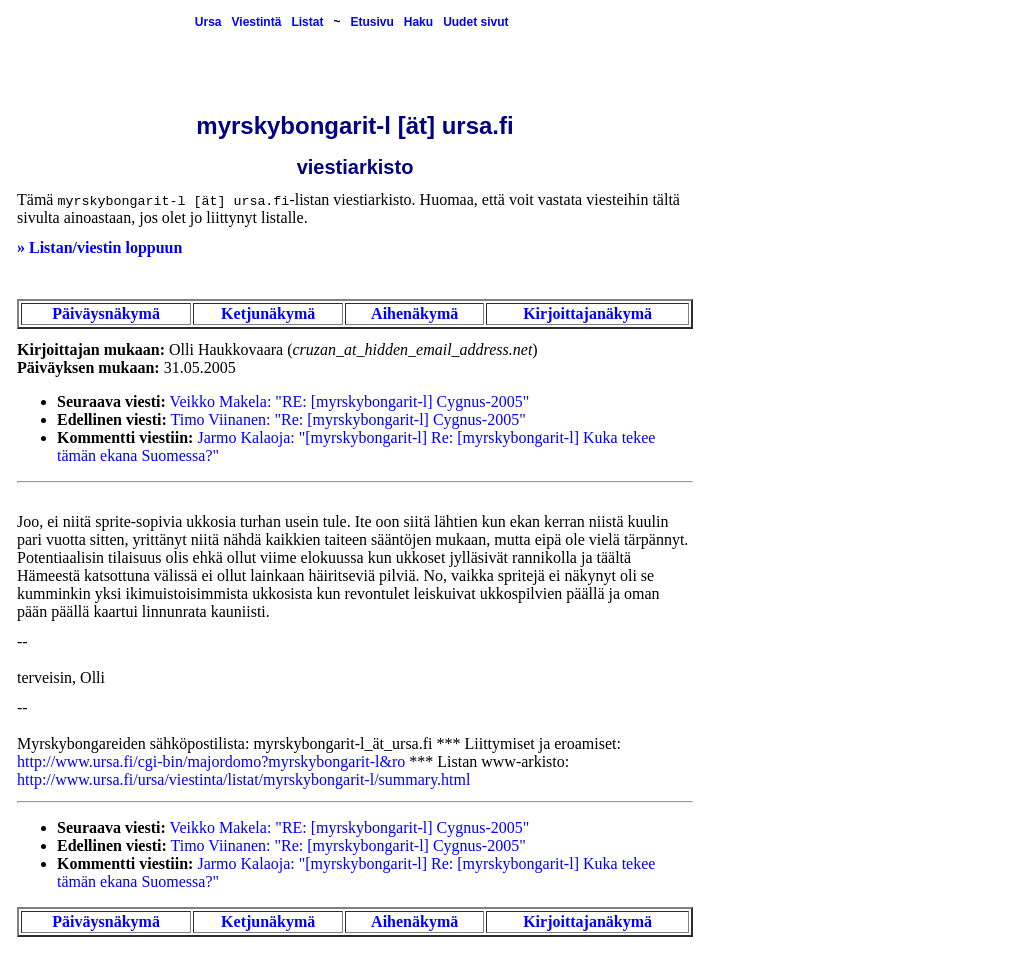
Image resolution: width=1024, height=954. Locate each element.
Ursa (208, 22)
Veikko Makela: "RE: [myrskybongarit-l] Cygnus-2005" (350, 401)
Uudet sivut (475, 22)
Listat (307, 22)
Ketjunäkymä (268, 313)
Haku (418, 22)
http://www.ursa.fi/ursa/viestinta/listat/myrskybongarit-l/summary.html (243, 779)
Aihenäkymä (414, 313)
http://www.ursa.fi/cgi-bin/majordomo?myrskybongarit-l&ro (211, 761)
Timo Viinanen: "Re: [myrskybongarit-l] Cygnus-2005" (348, 419)
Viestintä (257, 22)
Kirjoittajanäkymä (587, 313)
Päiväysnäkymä (106, 313)
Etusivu (371, 22)
